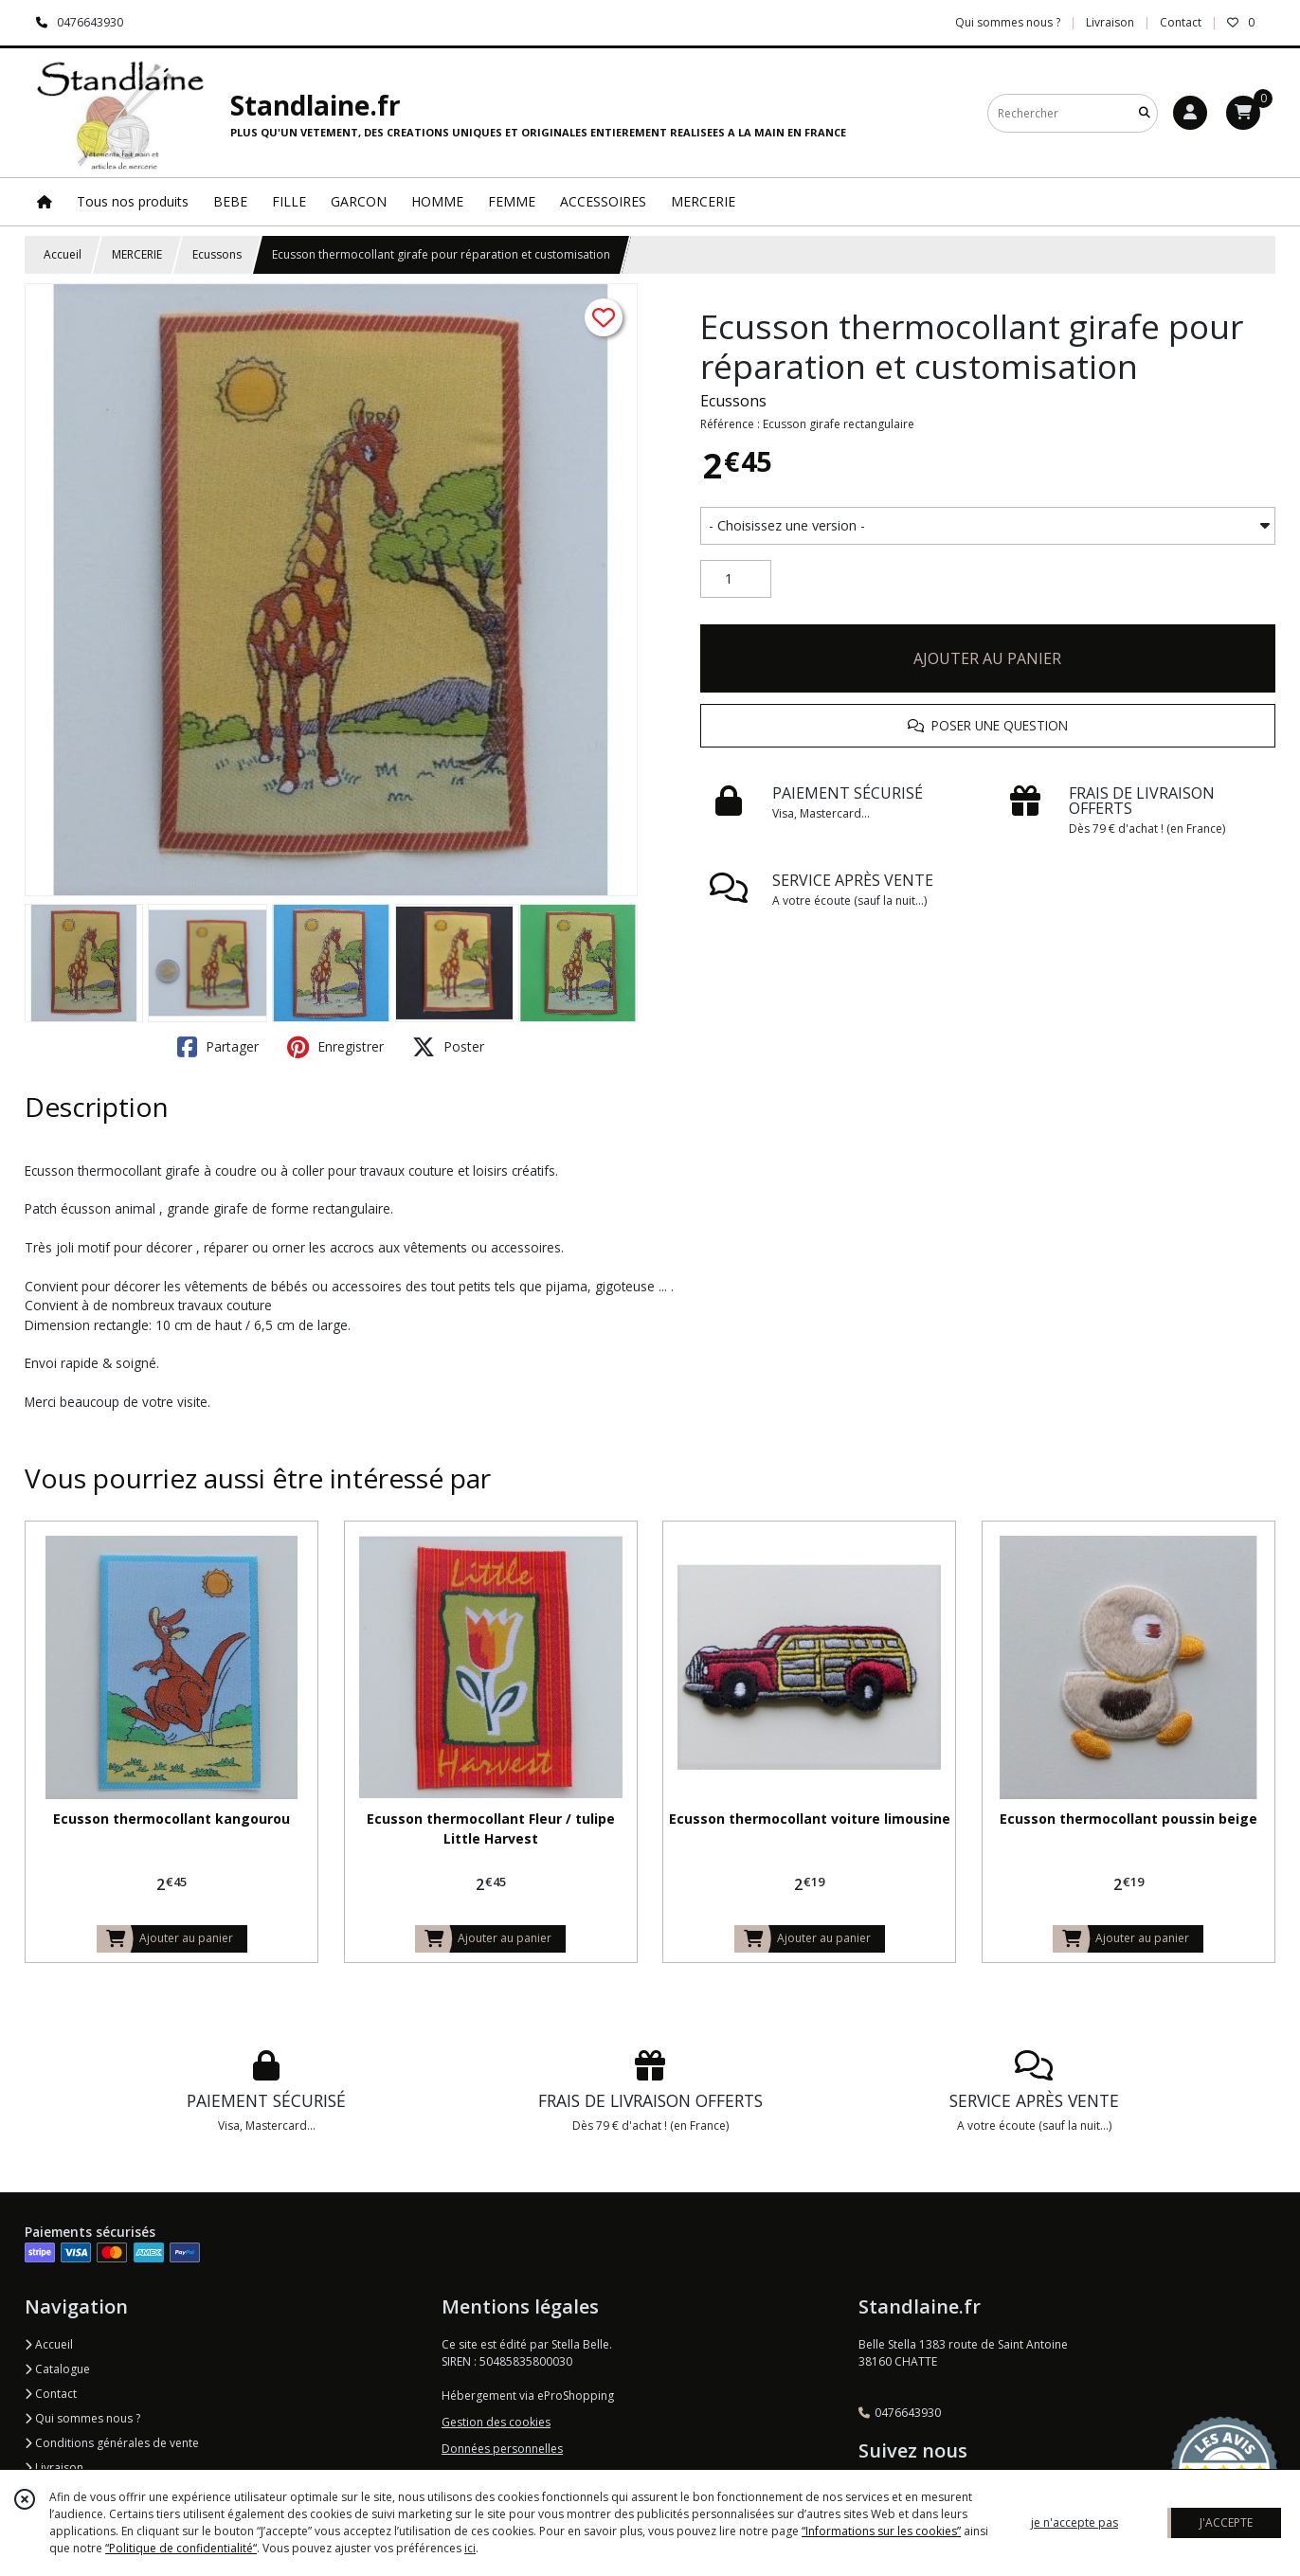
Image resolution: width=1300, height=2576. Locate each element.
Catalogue (57, 2369)
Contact (1180, 22)
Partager (218, 1047)
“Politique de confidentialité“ (181, 2548)
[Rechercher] (1144, 113)
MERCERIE (137, 254)
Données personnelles (502, 2449)
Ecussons (217, 254)
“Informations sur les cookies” (881, 2531)
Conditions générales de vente (112, 2443)
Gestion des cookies (496, 2422)
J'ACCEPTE (1226, 2522)
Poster (448, 1047)
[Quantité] (735, 579)
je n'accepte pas (1074, 2522)
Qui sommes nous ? (82, 2418)
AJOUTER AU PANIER (987, 658)
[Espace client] (1190, 113)
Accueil (62, 254)
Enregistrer (335, 1047)
